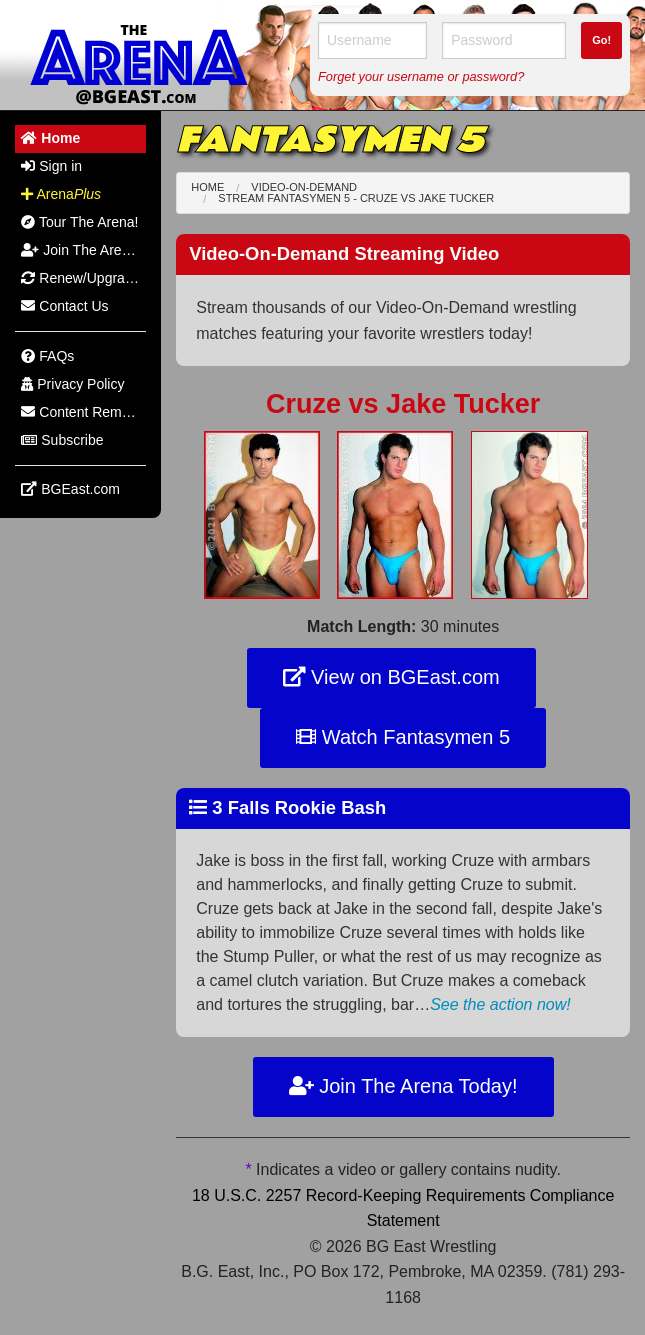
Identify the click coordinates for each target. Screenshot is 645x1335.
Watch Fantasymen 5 (403, 737)
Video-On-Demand (304, 187)
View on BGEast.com (391, 677)
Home (207, 187)
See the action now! (500, 1004)
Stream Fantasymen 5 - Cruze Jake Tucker (356, 198)
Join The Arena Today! (403, 1086)
